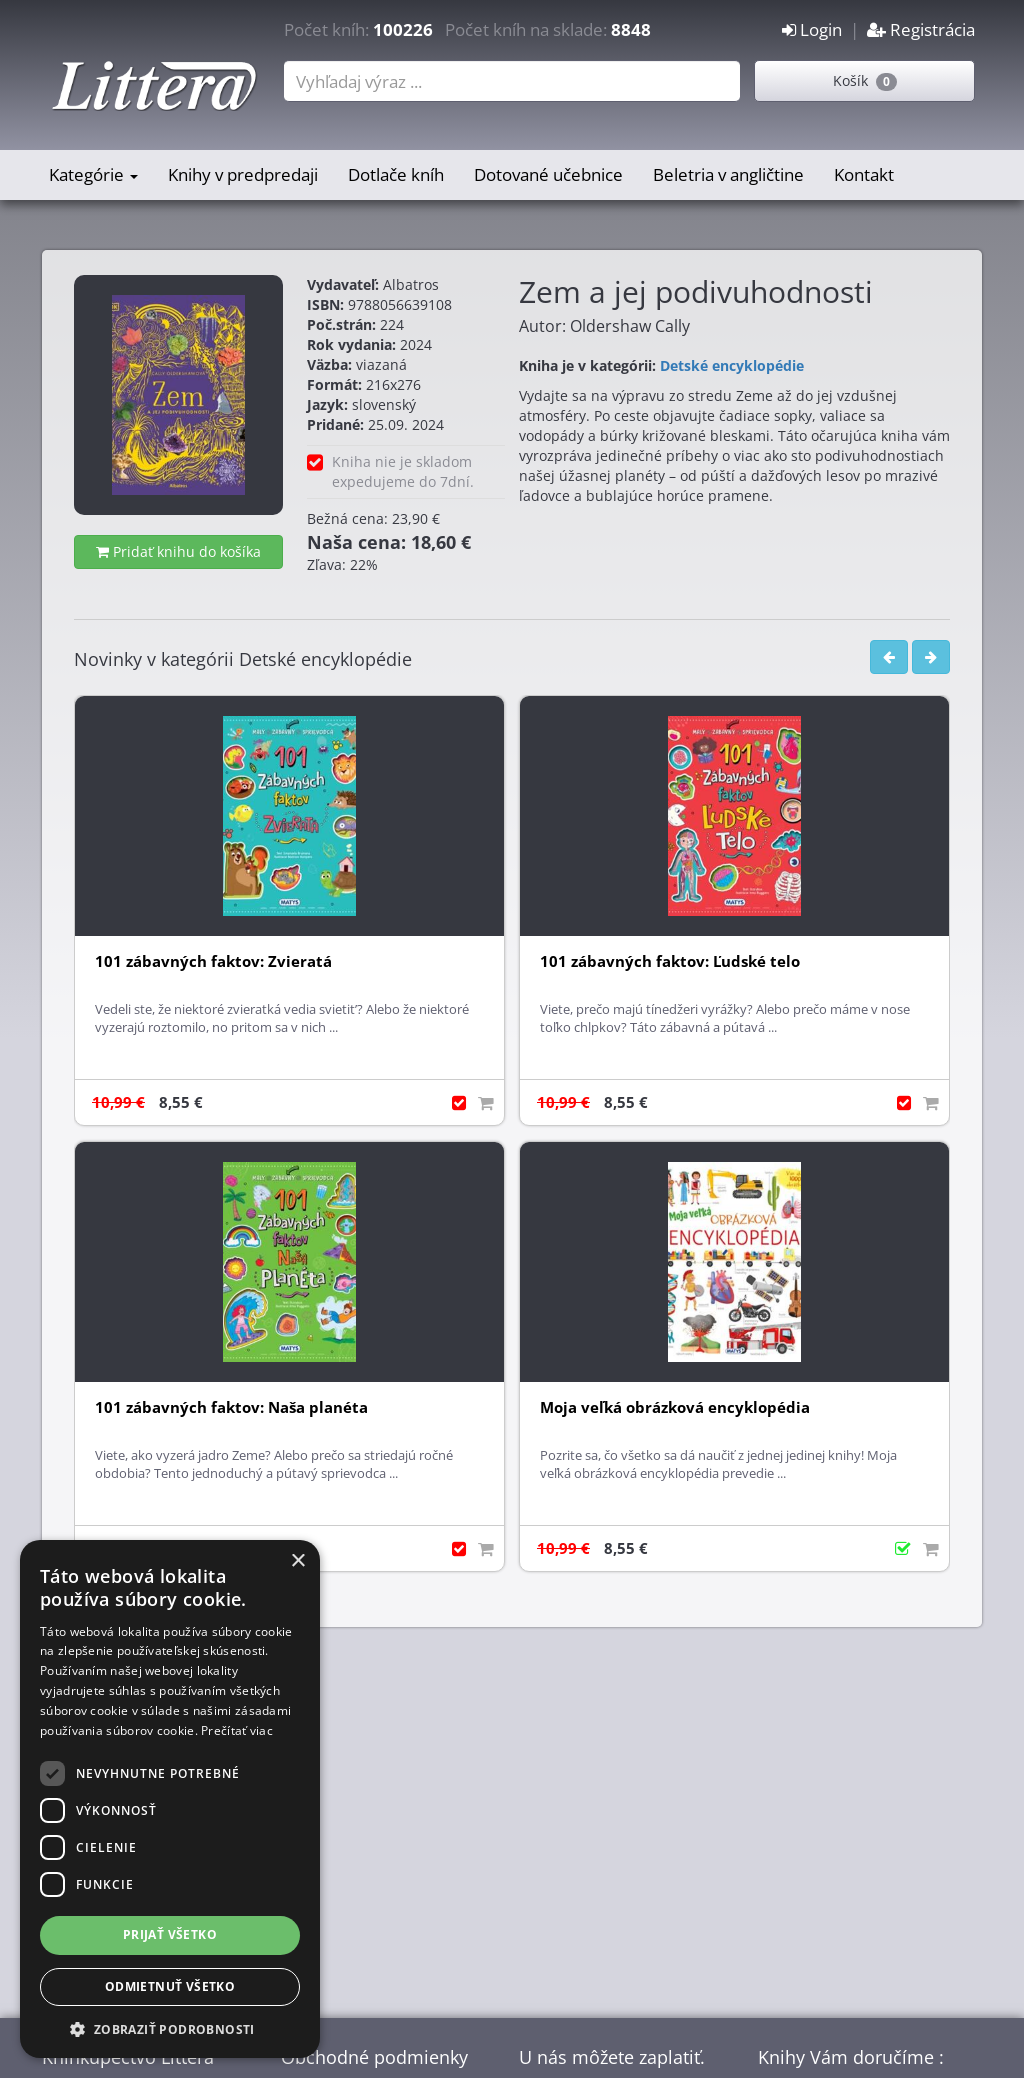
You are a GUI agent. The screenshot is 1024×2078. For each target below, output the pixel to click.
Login (812, 29)
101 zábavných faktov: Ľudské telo (670, 961)
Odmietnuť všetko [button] (170, 1986)
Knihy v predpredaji (243, 174)
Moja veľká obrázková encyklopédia (675, 1407)
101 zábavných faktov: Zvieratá (213, 961)
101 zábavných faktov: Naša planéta (231, 1407)
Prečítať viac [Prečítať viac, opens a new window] (237, 1730)
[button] (170, 2028)
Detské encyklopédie (732, 365)
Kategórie (93, 174)
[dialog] (170, 1799)
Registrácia (921, 29)
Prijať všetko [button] (170, 1934)
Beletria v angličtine (728, 174)
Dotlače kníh (396, 174)
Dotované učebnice (548, 174)
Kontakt (864, 174)
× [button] (297, 1561)
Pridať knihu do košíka (178, 551)
